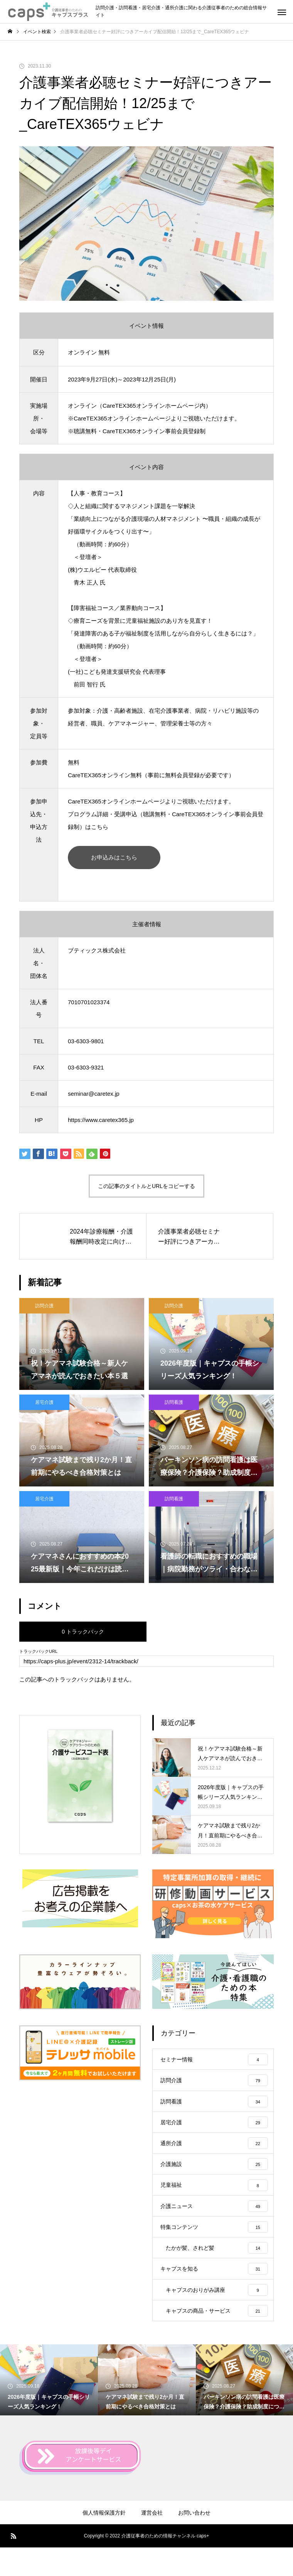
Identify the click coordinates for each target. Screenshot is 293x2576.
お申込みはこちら (114, 857)
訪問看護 (174, 1402)
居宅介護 (44, 1402)
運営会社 (152, 2541)
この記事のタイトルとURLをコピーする (146, 1186)
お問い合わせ (194, 2541)
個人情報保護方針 (104, 2541)
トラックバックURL (38, 1651)
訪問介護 (44, 1305)
